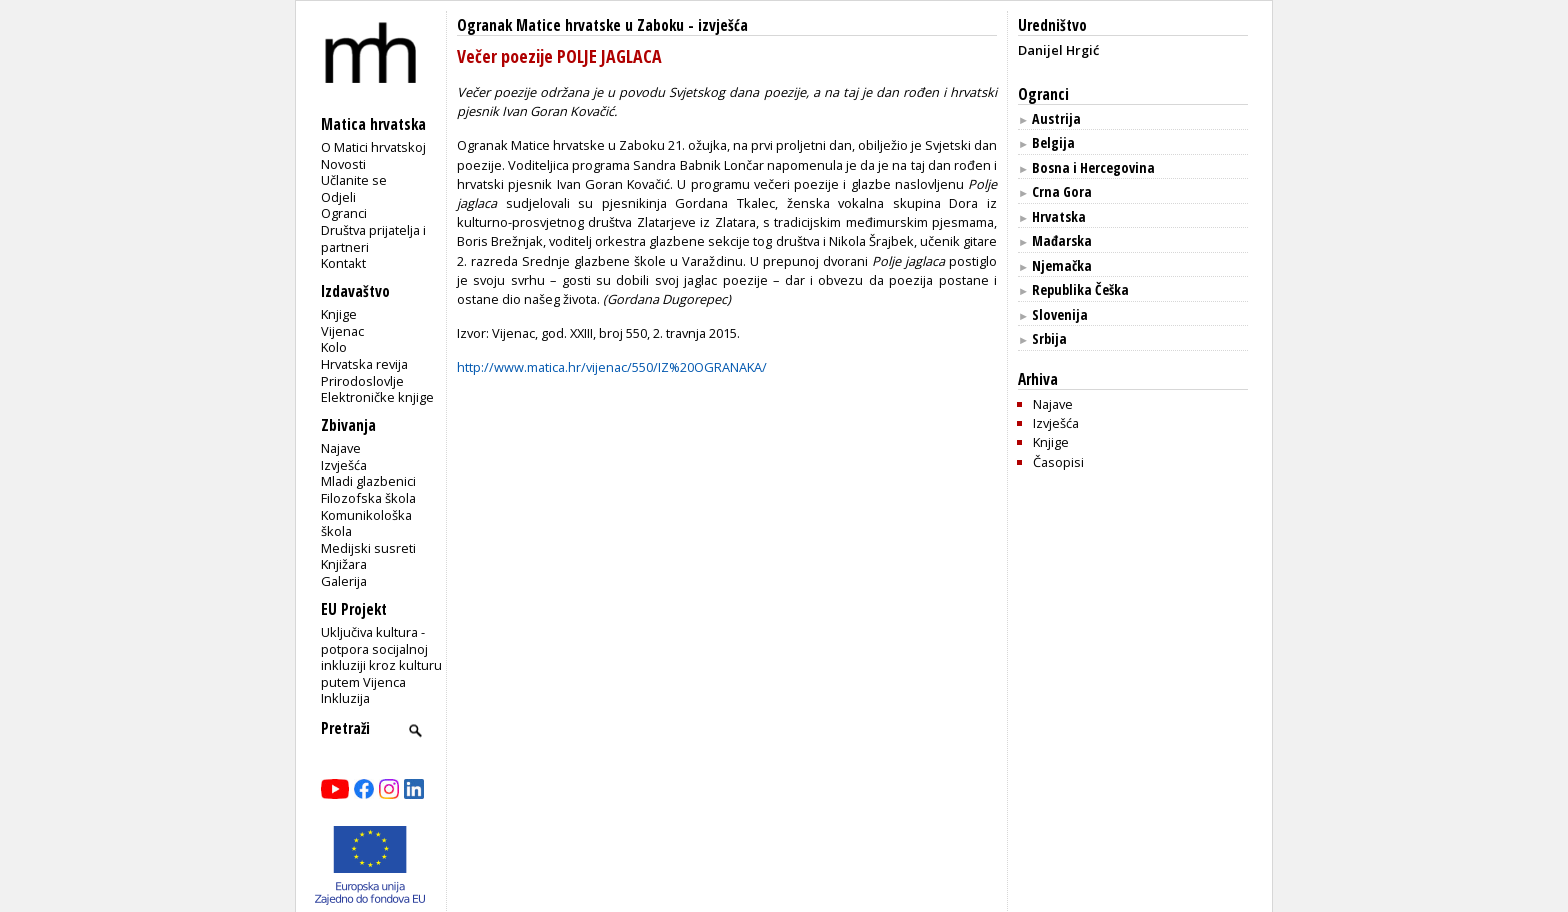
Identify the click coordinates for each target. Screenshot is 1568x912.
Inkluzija (345, 698)
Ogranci (344, 213)
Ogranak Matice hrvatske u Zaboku (570, 25)
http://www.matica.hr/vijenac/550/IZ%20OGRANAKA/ (612, 367)
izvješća (723, 25)
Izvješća (344, 465)
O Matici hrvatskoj (373, 147)
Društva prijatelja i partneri (373, 238)
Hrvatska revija (364, 364)
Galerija (344, 581)
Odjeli (338, 197)
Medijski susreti (368, 548)
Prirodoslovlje (362, 381)
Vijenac (342, 331)
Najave (341, 448)
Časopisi (1058, 462)
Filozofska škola (368, 498)
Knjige (339, 314)
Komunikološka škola (366, 523)
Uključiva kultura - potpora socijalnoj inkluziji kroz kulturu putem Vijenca (381, 657)
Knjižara (344, 564)
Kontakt (343, 263)
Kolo (334, 347)
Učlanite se (354, 180)
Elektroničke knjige (377, 397)
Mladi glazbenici (368, 481)
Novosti (343, 164)
